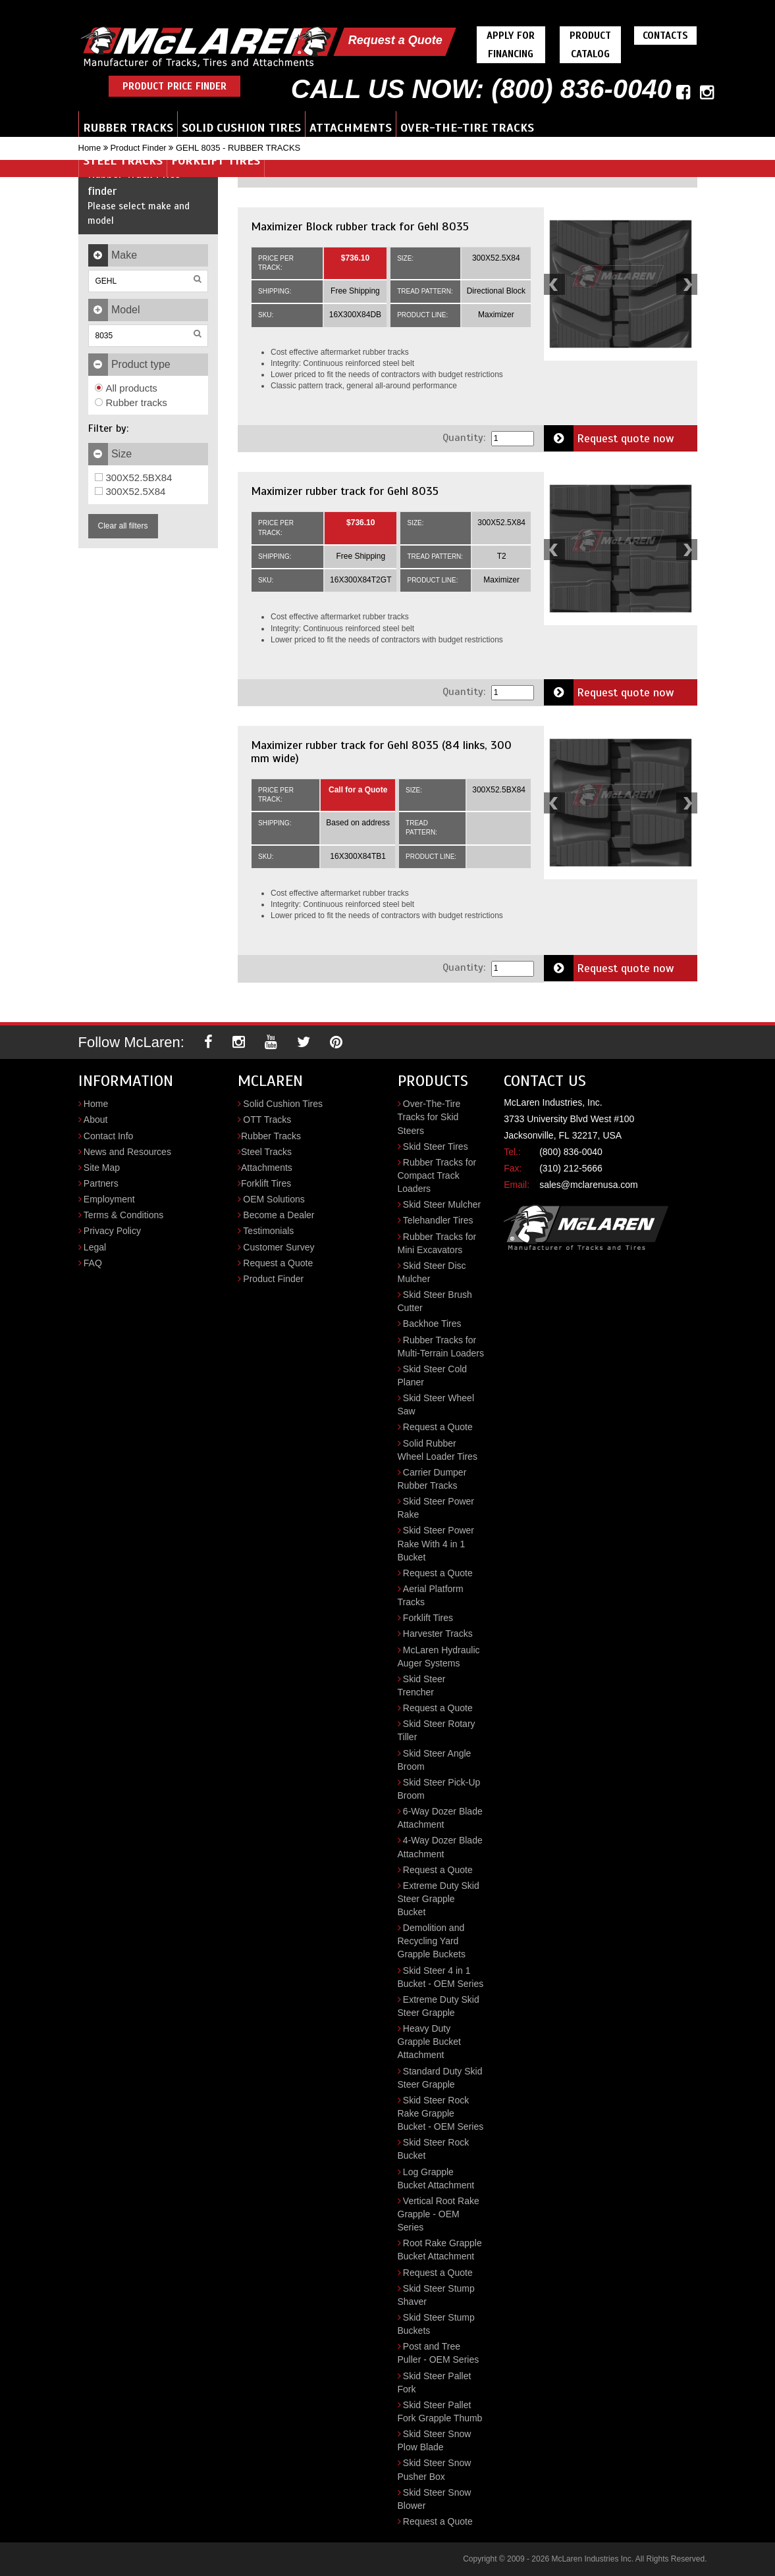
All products (126, 388)
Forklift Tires (215, 160)
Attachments (350, 127)
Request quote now (609, 438)
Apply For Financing (511, 45)
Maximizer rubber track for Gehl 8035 (345, 491)
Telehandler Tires (438, 1220)
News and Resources (127, 1151)
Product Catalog (590, 45)
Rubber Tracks (128, 127)
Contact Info (109, 1136)
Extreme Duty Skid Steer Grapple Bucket (438, 1898)
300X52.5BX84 (134, 477)
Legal (95, 1247)
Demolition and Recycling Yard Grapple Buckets (432, 1940)
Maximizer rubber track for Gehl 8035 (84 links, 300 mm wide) (381, 751)
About (96, 1119)
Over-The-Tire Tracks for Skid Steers (429, 1116)
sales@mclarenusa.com (588, 1184)
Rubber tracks (131, 402)
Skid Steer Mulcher (442, 1204)
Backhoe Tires (432, 1323)
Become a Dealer (278, 1215)
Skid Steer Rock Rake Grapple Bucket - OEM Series (441, 2113)
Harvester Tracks (438, 1633)
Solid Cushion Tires (241, 127)
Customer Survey (278, 1247)
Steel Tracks (123, 160)
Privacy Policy (112, 1230)
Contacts (665, 35)
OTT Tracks (267, 1119)
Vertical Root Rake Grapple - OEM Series (438, 2214)
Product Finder (138, 148)
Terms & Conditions (123, 1215)
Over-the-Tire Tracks (467, 127)
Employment (109, 1199)
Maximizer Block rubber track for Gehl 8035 (360, 226)
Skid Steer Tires (435, 1146)
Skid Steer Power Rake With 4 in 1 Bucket (436, 1543)
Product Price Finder (174, 86)
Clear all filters (123, 525)
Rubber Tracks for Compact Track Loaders (437, 1175)
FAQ (93, 1263)
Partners (101, 1183)
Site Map (102, 1167)
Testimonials (268, 1230)
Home (89, 148)
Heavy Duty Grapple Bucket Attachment (430, 2041)
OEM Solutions (273, 1199)
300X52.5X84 (130, 491)
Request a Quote (395, 40)
